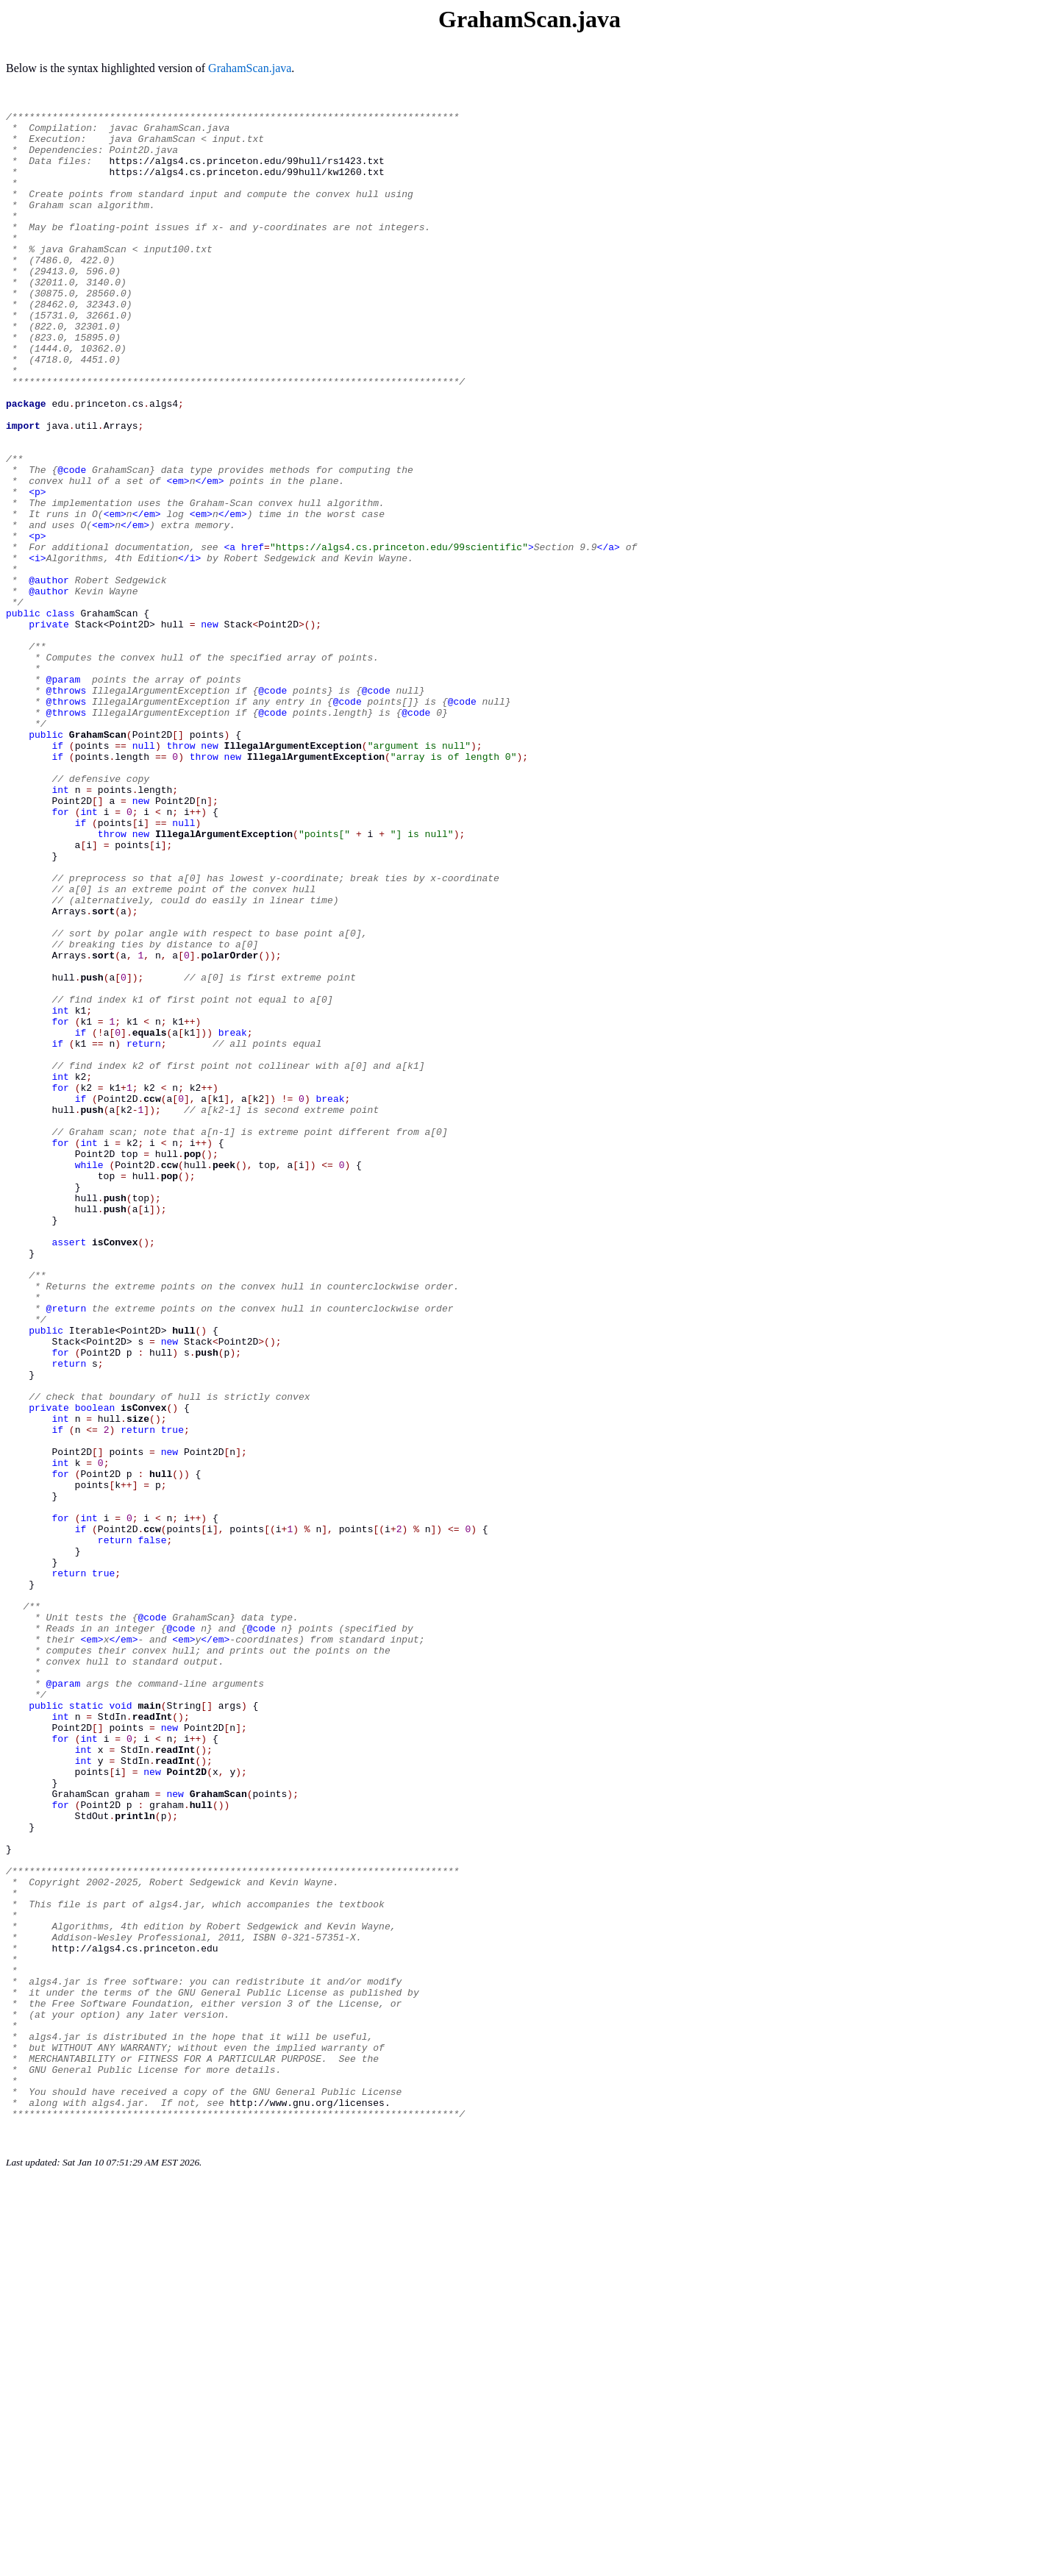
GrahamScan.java (249, 68)
